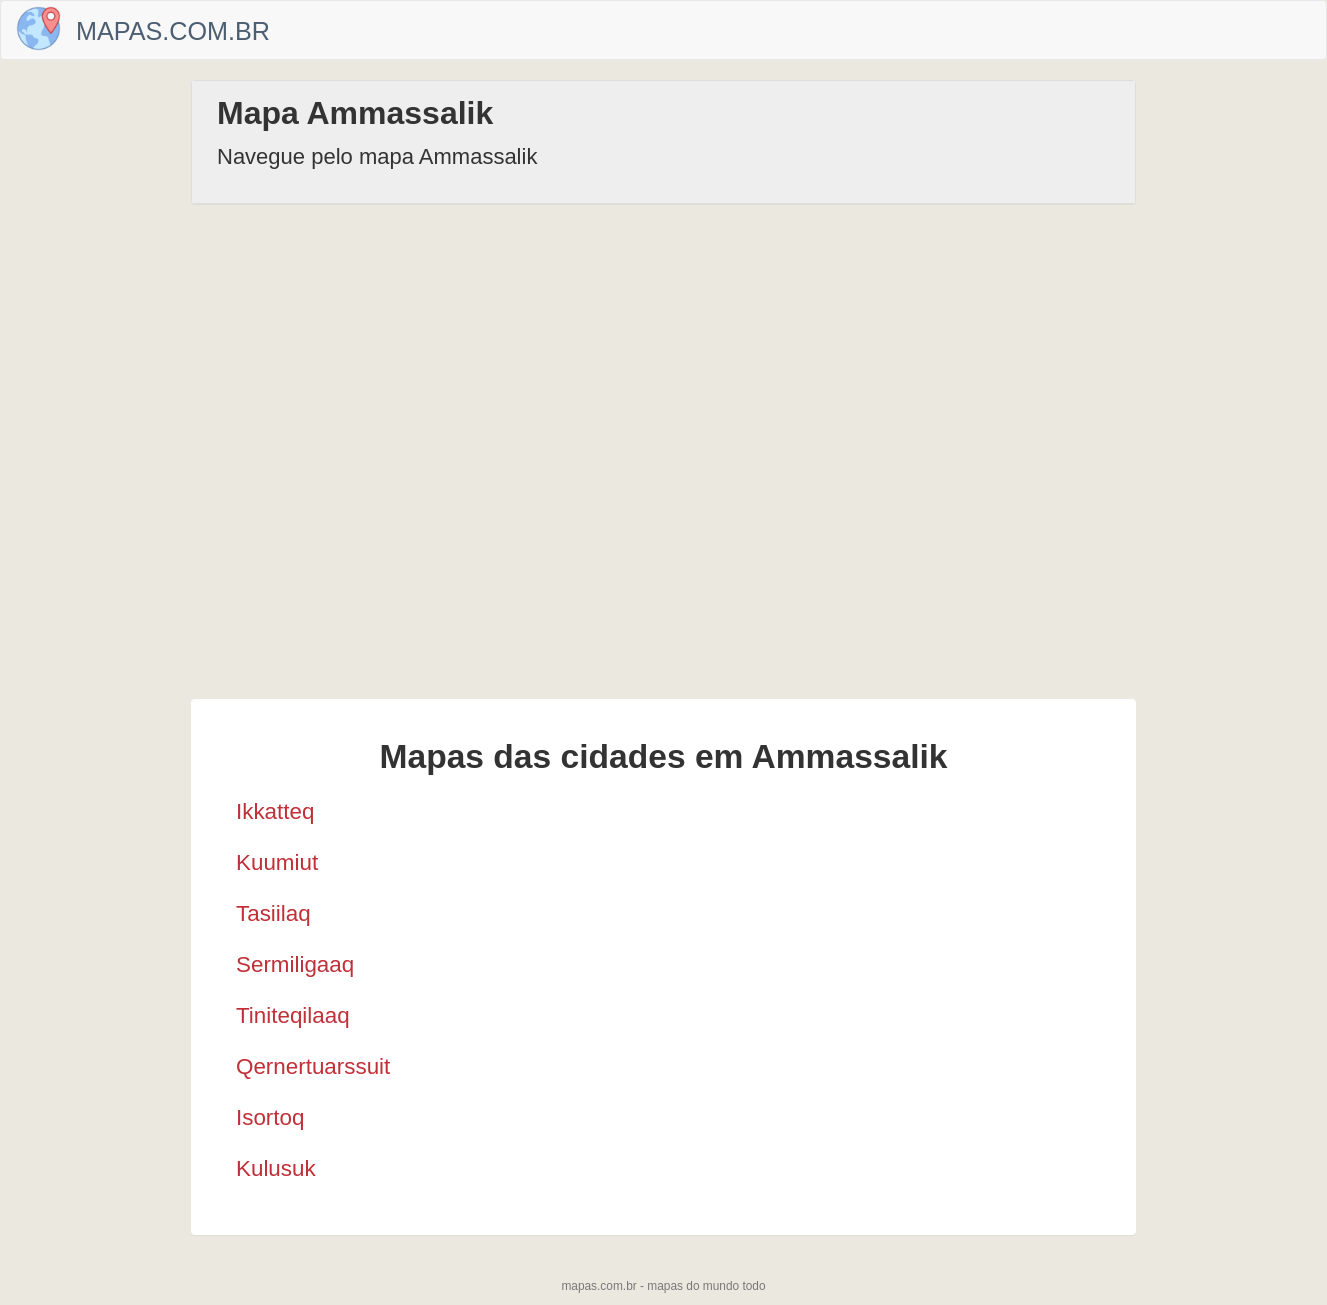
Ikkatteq (275, 811)
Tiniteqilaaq (293, 1015)
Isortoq (270, 1117)
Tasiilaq (273, 913)
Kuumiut (277, 862)
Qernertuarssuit (313, 1066)
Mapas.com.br (173, 31)
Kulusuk (276, 1168)
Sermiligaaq (295, 964)
